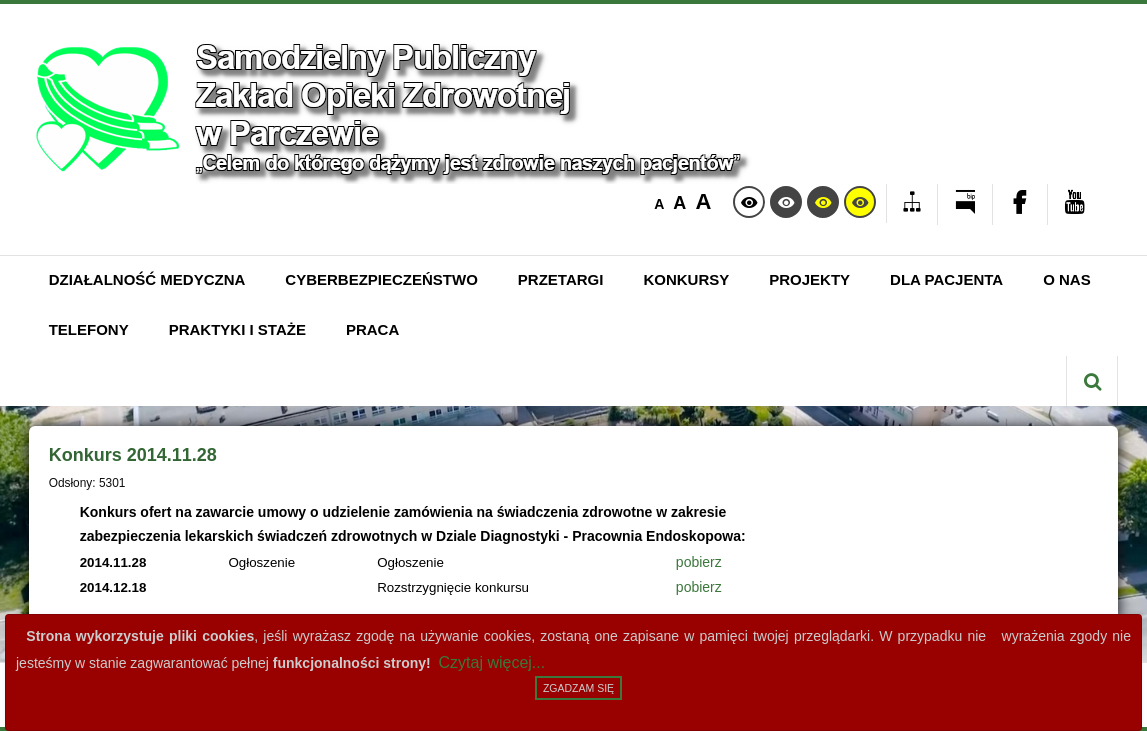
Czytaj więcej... (492, 662)
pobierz (699, 562)
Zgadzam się (578, 688)
